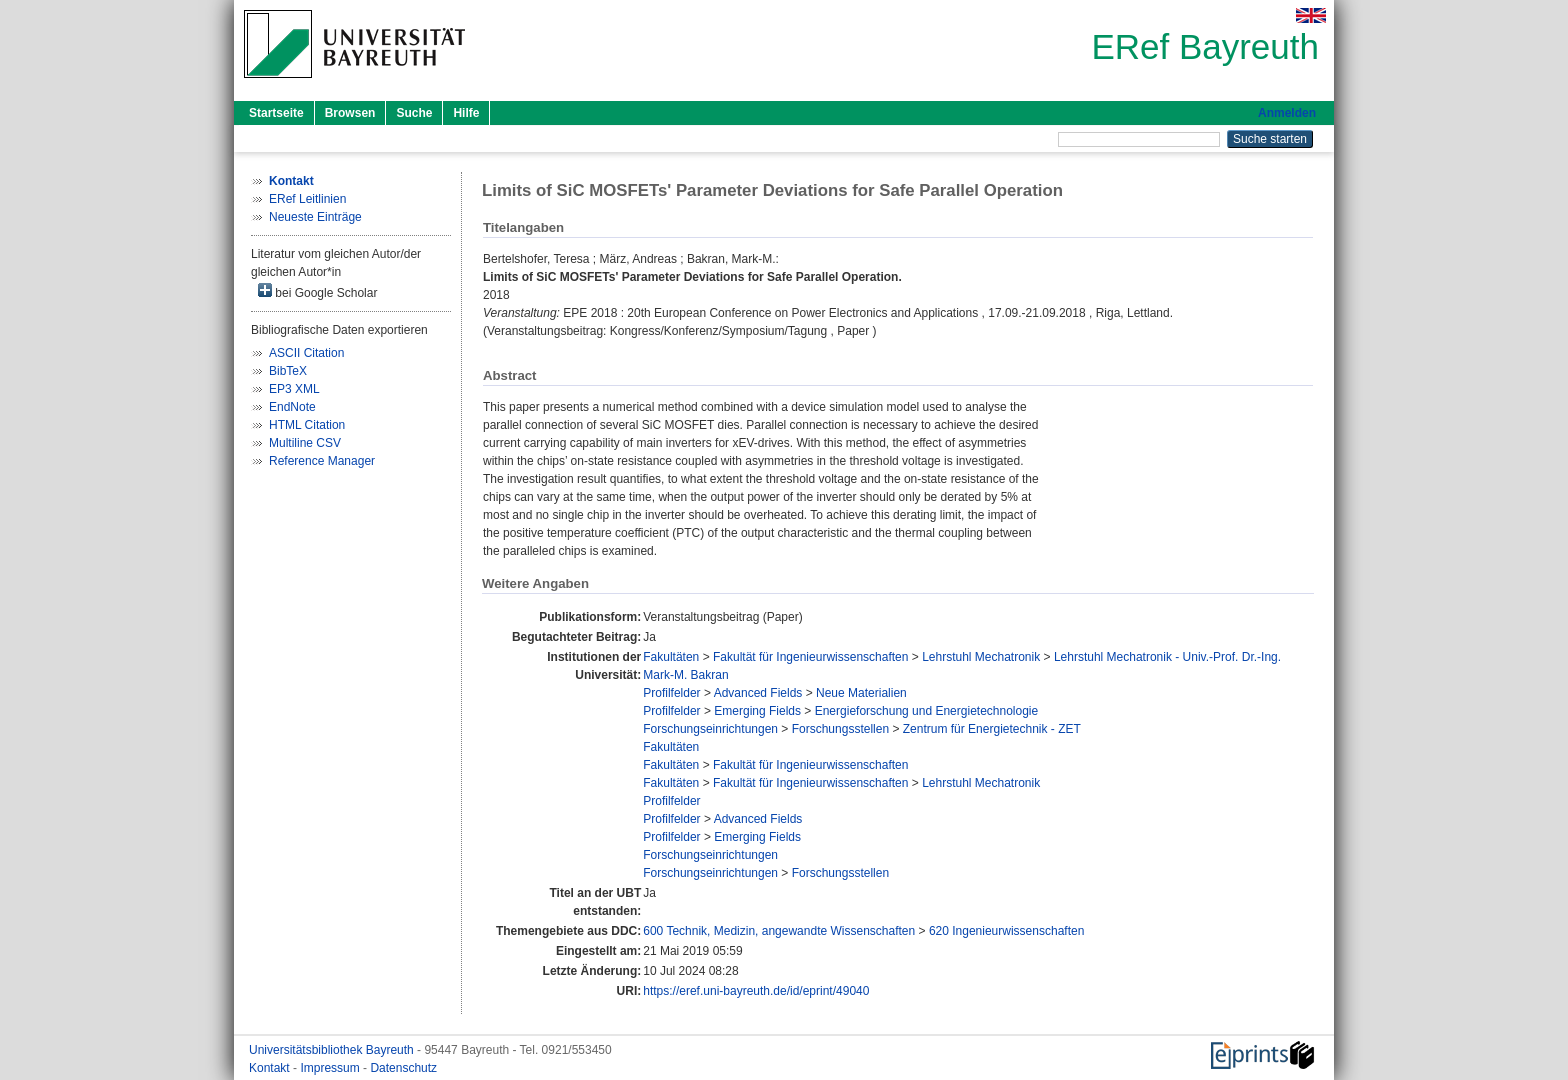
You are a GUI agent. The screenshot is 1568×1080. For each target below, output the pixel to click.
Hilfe (466, 113)
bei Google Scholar (317, 291)
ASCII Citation (306, 353)
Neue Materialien (861, 693)
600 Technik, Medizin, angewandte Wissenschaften (779, 931)
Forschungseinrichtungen (710, 729)
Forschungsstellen (840, 729)
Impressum (331, 1068)
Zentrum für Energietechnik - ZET (992, 729)
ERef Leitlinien (307, 199)
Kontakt (271, 1068)
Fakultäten (671, 657)
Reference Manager (322, 461)
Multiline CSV (305, 443)
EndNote (292, 407)
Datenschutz (403, 1068)
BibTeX (288, 371)
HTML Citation (307, 425)
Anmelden (1287, 113)
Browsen (350, 113)
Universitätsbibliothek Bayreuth (333, 1050)
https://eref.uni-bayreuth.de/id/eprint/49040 (756, 991)
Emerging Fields (757, 711)
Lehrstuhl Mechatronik (981, 657)
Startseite (276, 113)
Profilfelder (671, 693)
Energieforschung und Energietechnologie (927, 711)
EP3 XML (294, 389)
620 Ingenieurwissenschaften (1006, 931)
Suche (414, 113)
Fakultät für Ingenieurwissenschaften (810, 657)
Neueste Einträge (315, 217)
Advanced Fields (758, 693)
